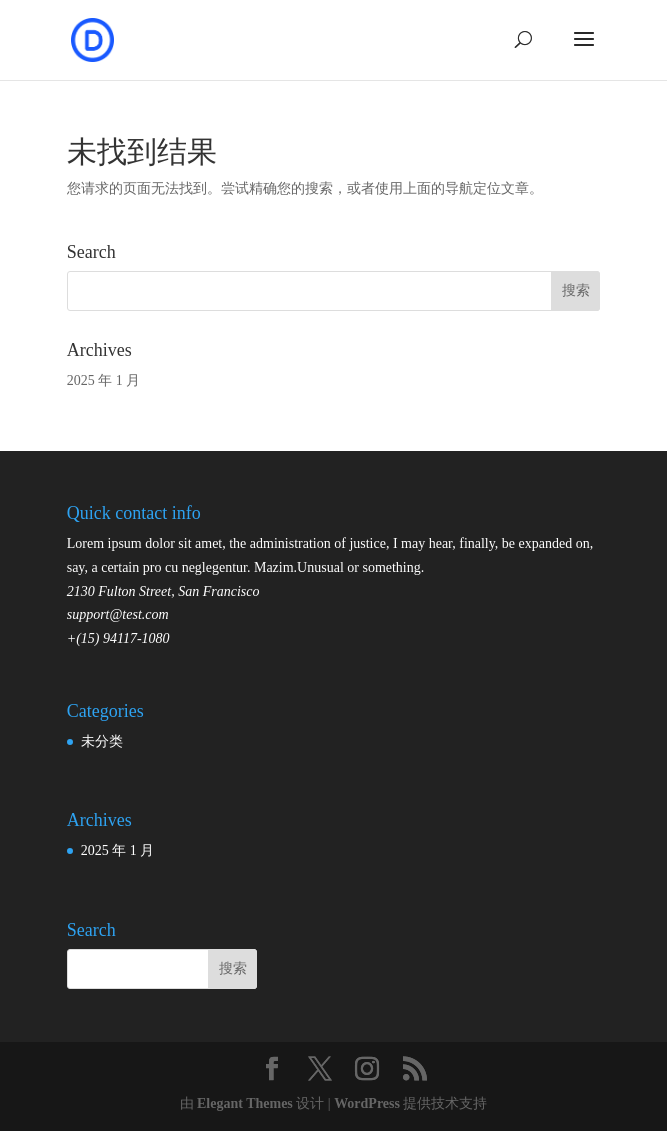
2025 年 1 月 (104, 380)
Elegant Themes (245, 1103)
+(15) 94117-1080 (118, 638)
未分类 (102, 741)
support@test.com (118, 614)
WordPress (367, 1103)
